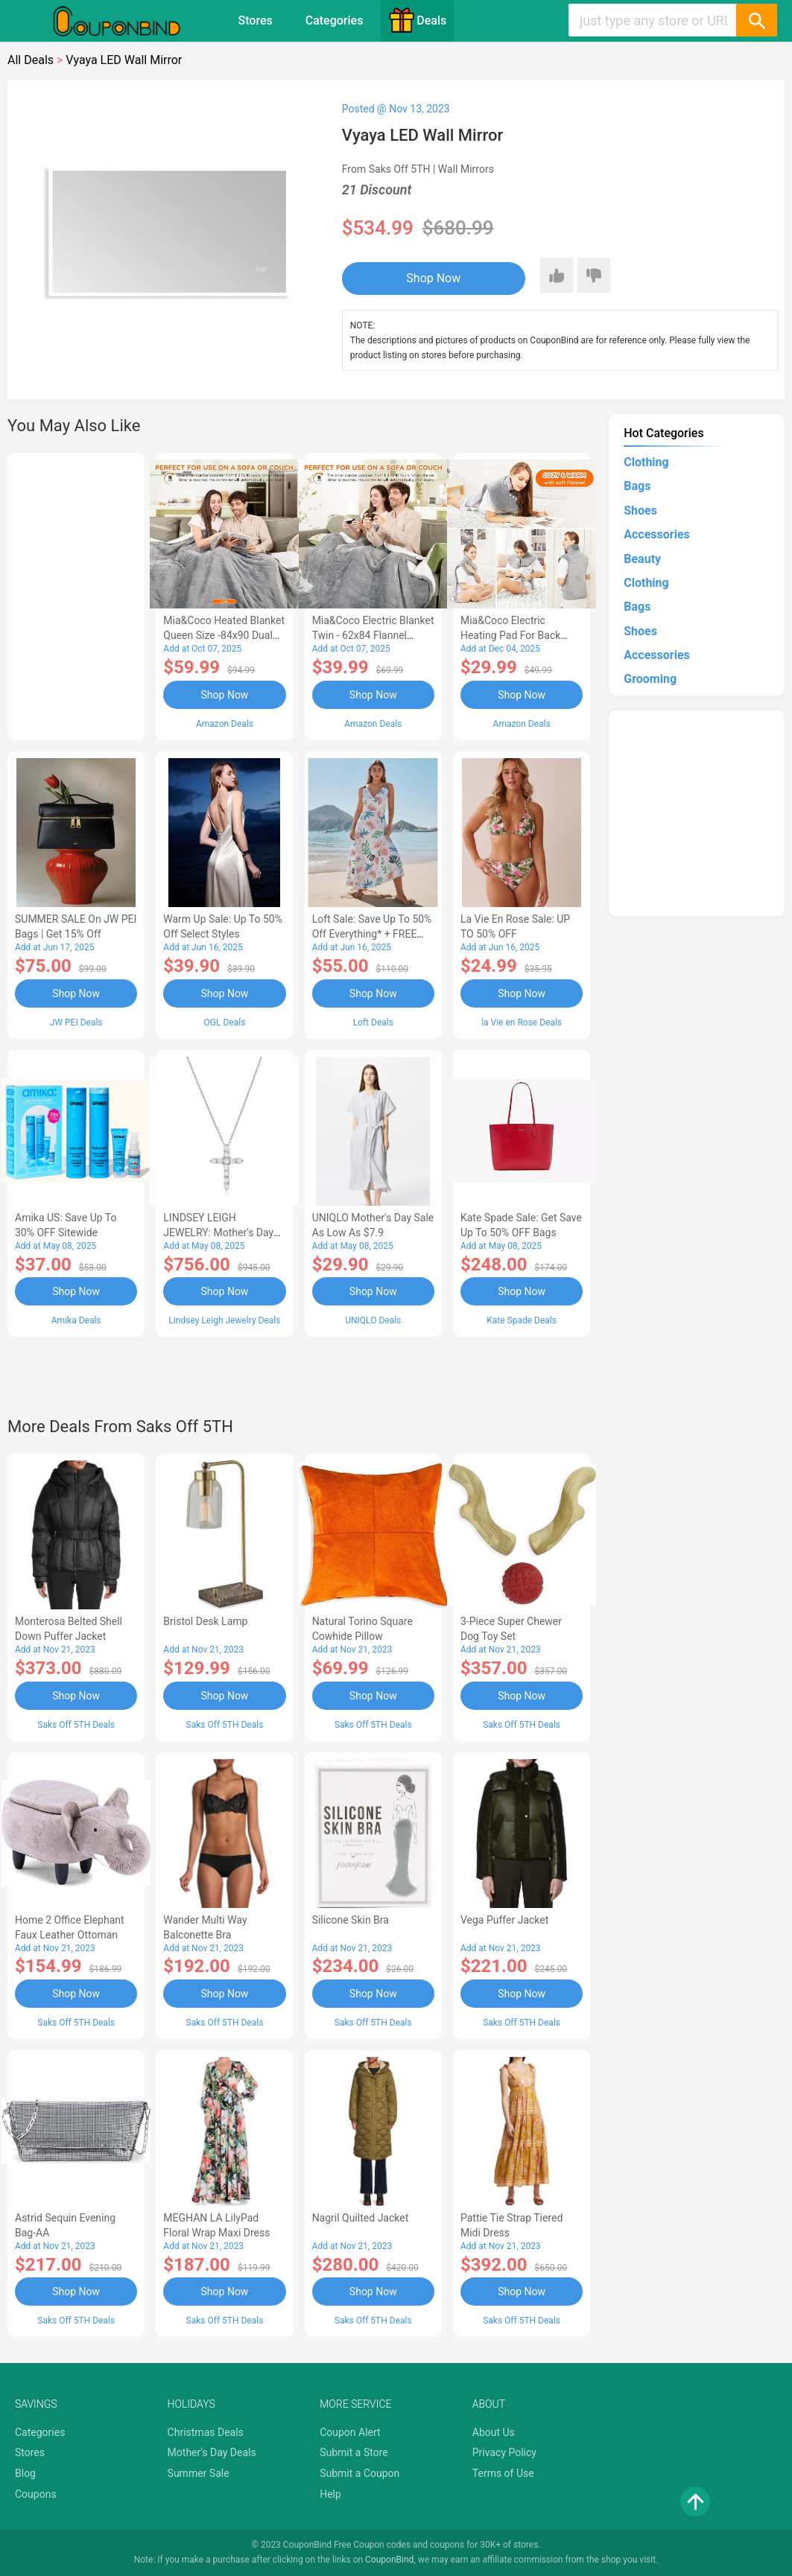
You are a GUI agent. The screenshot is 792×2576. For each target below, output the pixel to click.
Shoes (640, 510)
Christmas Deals (206, 2432)
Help (330, 2494)
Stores (255, 20)
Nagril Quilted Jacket (360, 2218)
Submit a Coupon (359, 2473)
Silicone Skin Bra (350, 1920)
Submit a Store (354, 2452)
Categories (334, 20)
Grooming (650, 679)
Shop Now (433, 278)
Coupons (36, 2494)
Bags (637, 486)
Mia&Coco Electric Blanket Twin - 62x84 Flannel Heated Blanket (373, 635)
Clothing (646, 462)
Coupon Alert (350, 2432)
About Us (493, 2432)
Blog (25, 2473)
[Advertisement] (76, 594)
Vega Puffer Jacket (504, 1920)
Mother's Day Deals (212, 2452)
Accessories (656, 534)
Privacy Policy (504, 2452)
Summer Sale (198, 2473)
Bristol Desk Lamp (205, 1621)
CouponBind (389, 2559)
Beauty (642, 559)
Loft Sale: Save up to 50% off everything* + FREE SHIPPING (372, 934)
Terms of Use (503, 2473)
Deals (417, 20)
